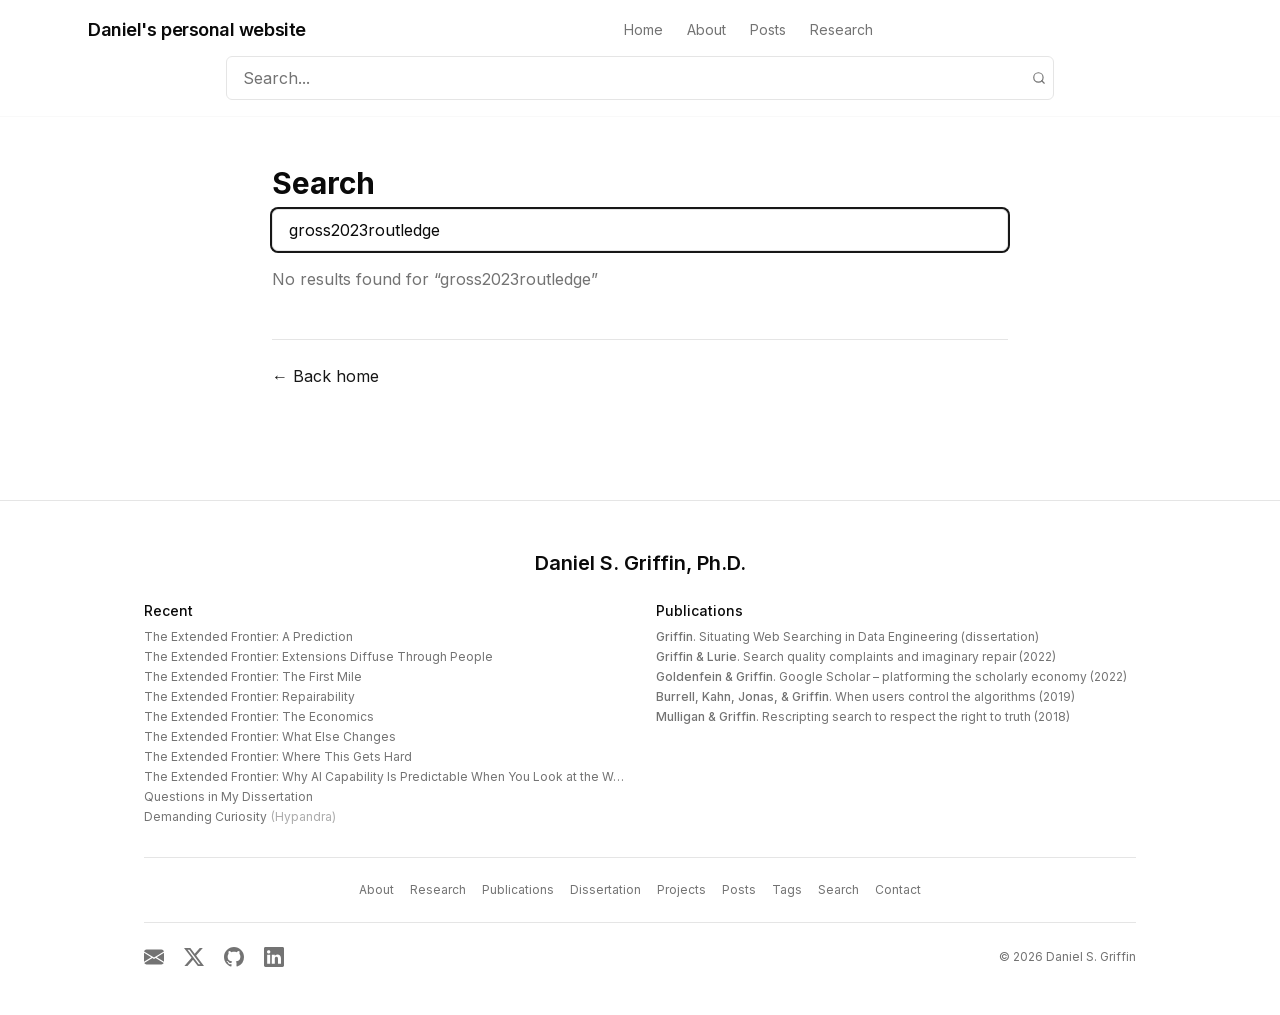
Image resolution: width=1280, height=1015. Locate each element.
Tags (787, 889)
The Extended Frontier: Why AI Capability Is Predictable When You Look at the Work (388, 776)
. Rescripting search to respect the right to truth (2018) (863, 716)
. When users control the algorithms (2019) (865, 696)
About (706, 29)
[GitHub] (234, 957)
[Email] (154, 957)
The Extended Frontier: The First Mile (253, 676)
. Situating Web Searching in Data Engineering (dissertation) (847, 636)
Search (838, 889)
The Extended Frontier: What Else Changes (270, 736)
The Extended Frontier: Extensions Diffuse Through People (318, 656)
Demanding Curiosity (240, 816)
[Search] (1039, 78)
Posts (768, 29)
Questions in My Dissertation (228, 796)
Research (841, 29)
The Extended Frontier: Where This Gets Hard (278, 756)
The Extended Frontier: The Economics (259, 716)
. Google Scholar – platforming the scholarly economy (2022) (891, 676)
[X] (194, 957)
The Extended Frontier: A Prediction (248, 636)
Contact (898, 889)
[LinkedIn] (274, 957)
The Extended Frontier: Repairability (249, 696)
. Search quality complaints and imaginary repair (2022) (856, 656)
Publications (699, 610)
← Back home (325, 376)
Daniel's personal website (197, 29)
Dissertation (605, 889)
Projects (681, 889)
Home (643, 29)
